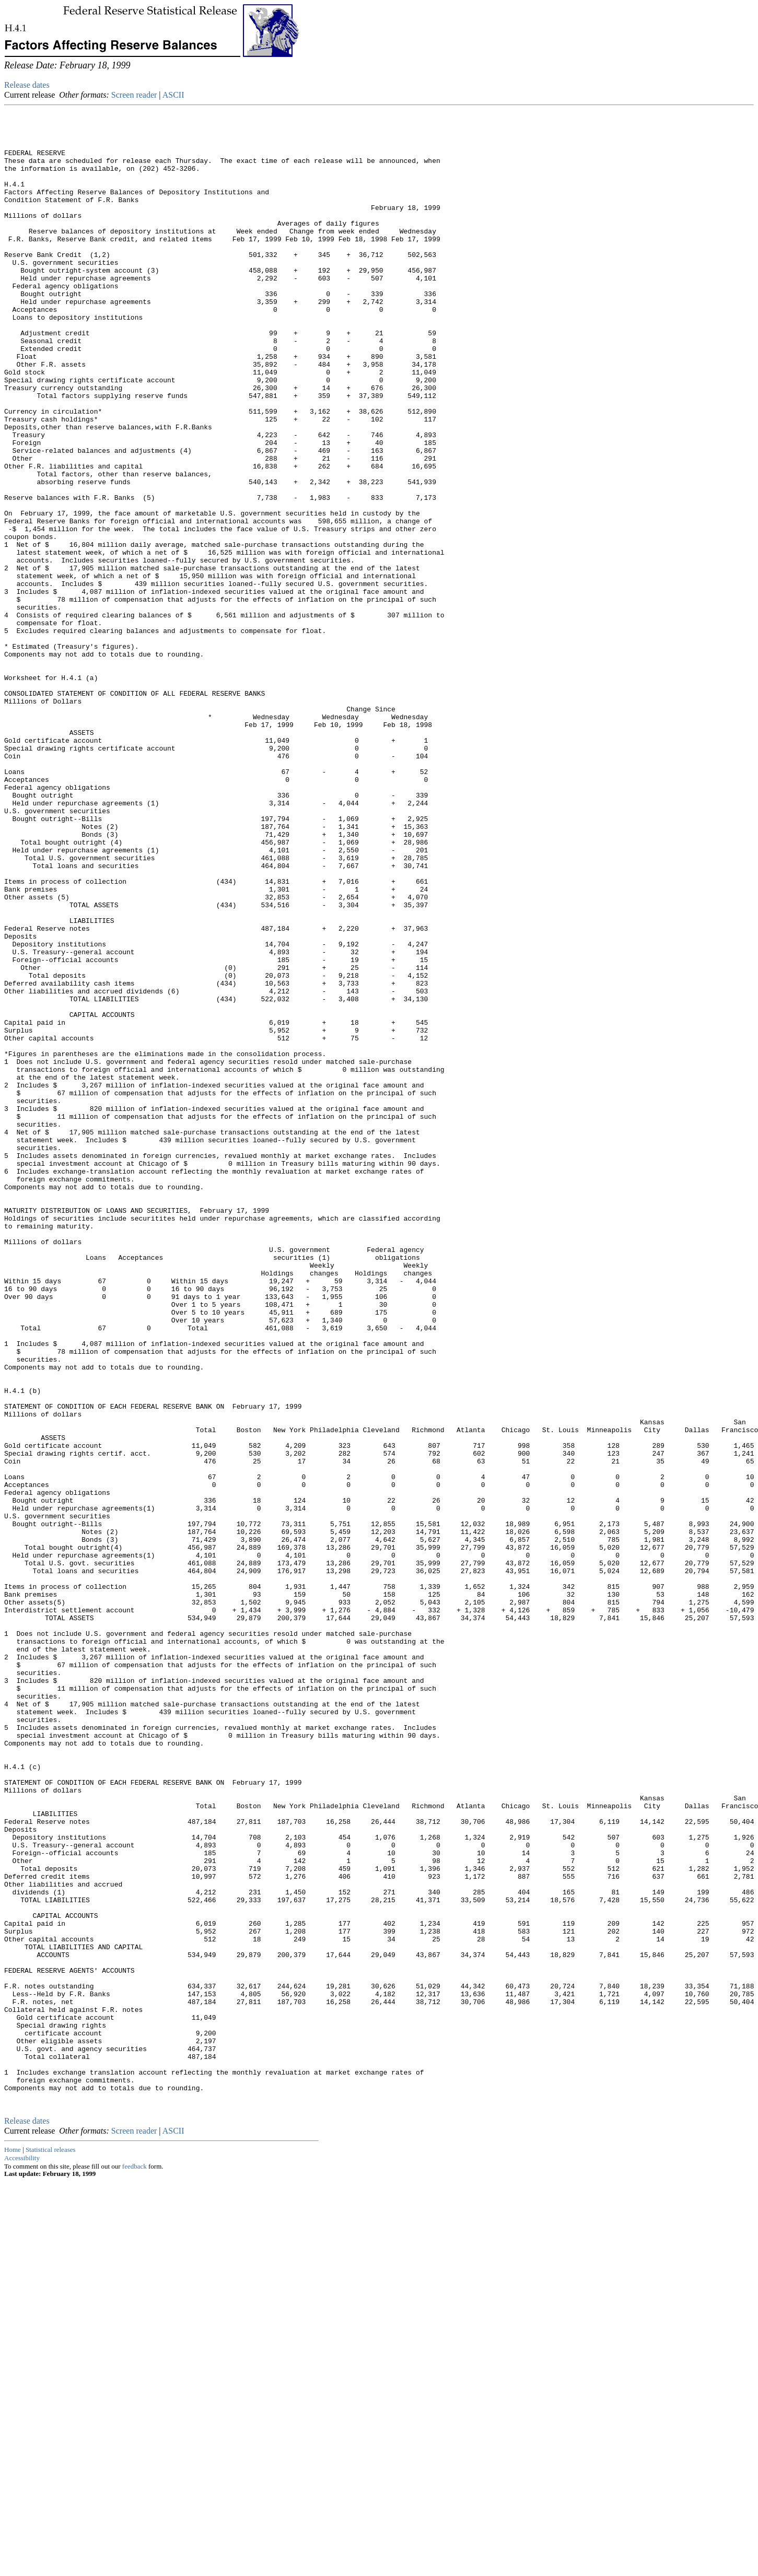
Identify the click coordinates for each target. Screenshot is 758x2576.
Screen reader (134, 94)
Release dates (27, 84)
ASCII (173, 94)
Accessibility (22, 2553)
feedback (134, 2561)
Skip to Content (12, 58)
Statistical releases (51, 2544)
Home (12, 2544)
